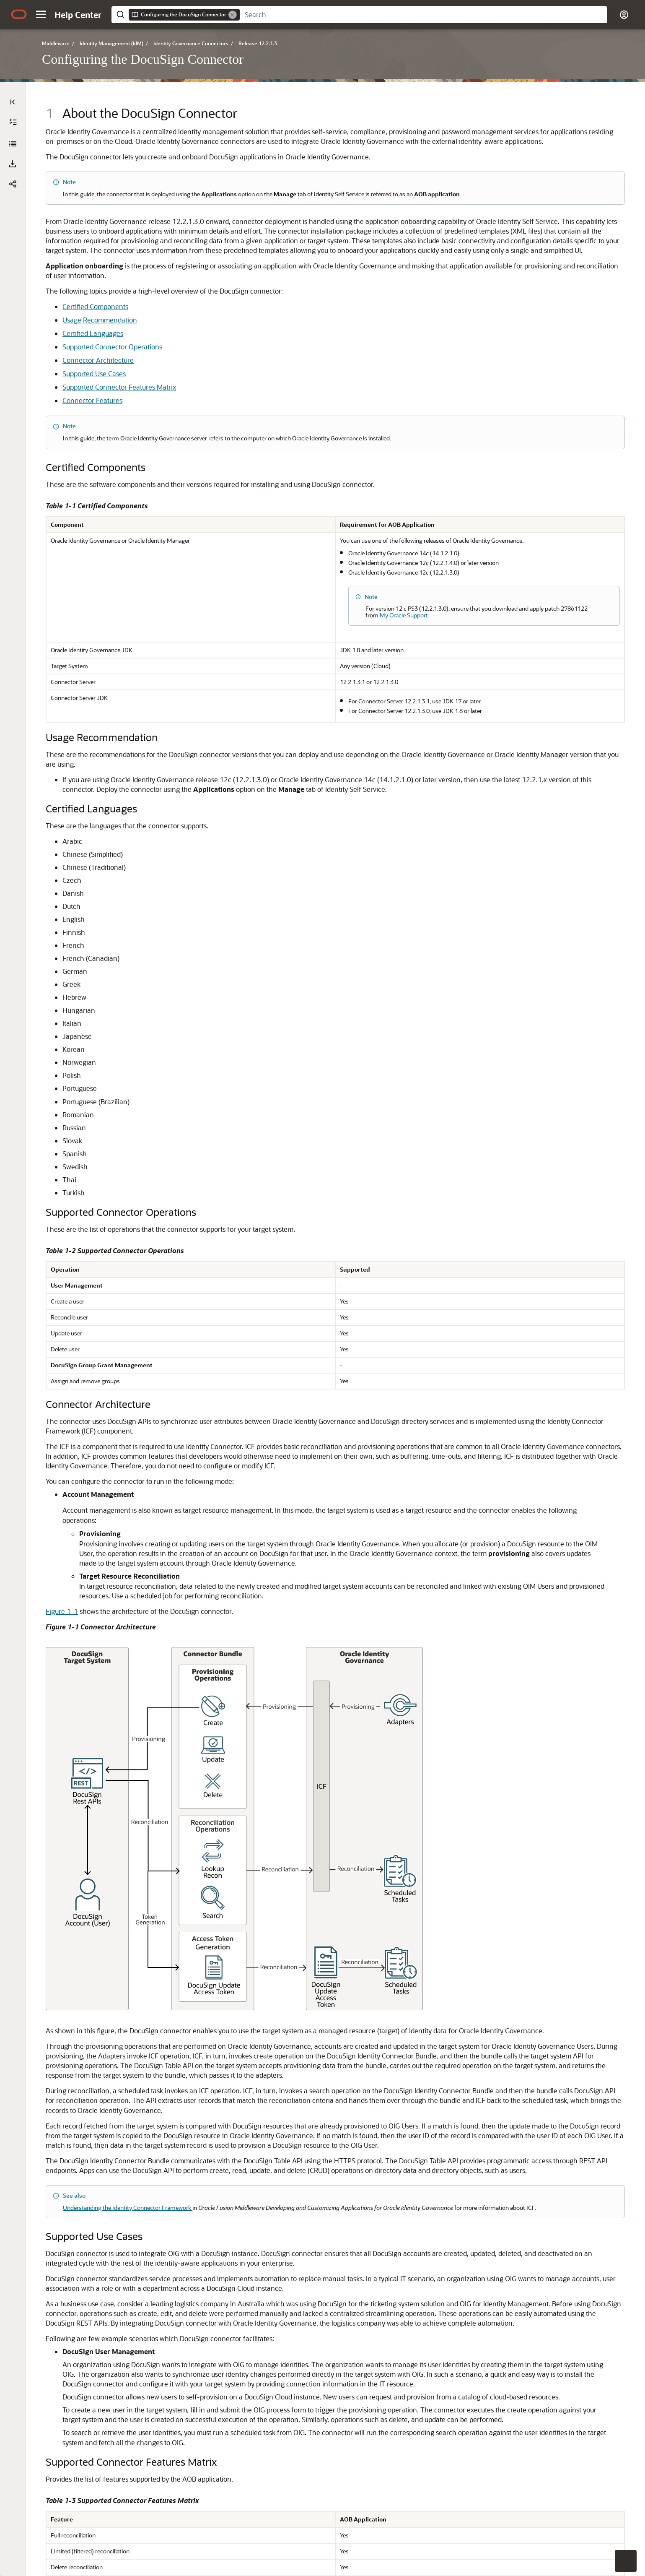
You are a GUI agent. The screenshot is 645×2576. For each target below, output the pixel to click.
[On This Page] (632, 101)
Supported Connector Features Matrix (287, 459)
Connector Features (260, 472)
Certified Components (263, 378)
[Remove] (232, 14)
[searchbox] (423, 14)
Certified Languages (260, 405)
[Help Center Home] (77, 14)
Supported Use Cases (261, 445)
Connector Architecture (265, 432)
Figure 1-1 (229, 1818)
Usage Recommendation (267, 392)
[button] (41, 14)
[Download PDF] (12, 164)
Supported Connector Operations (280, 418)
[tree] (109, 203)
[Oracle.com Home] (19, 14)
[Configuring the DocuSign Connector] (12, 143)
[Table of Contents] (12, 101)
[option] (585, 116)
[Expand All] (13, 122)
